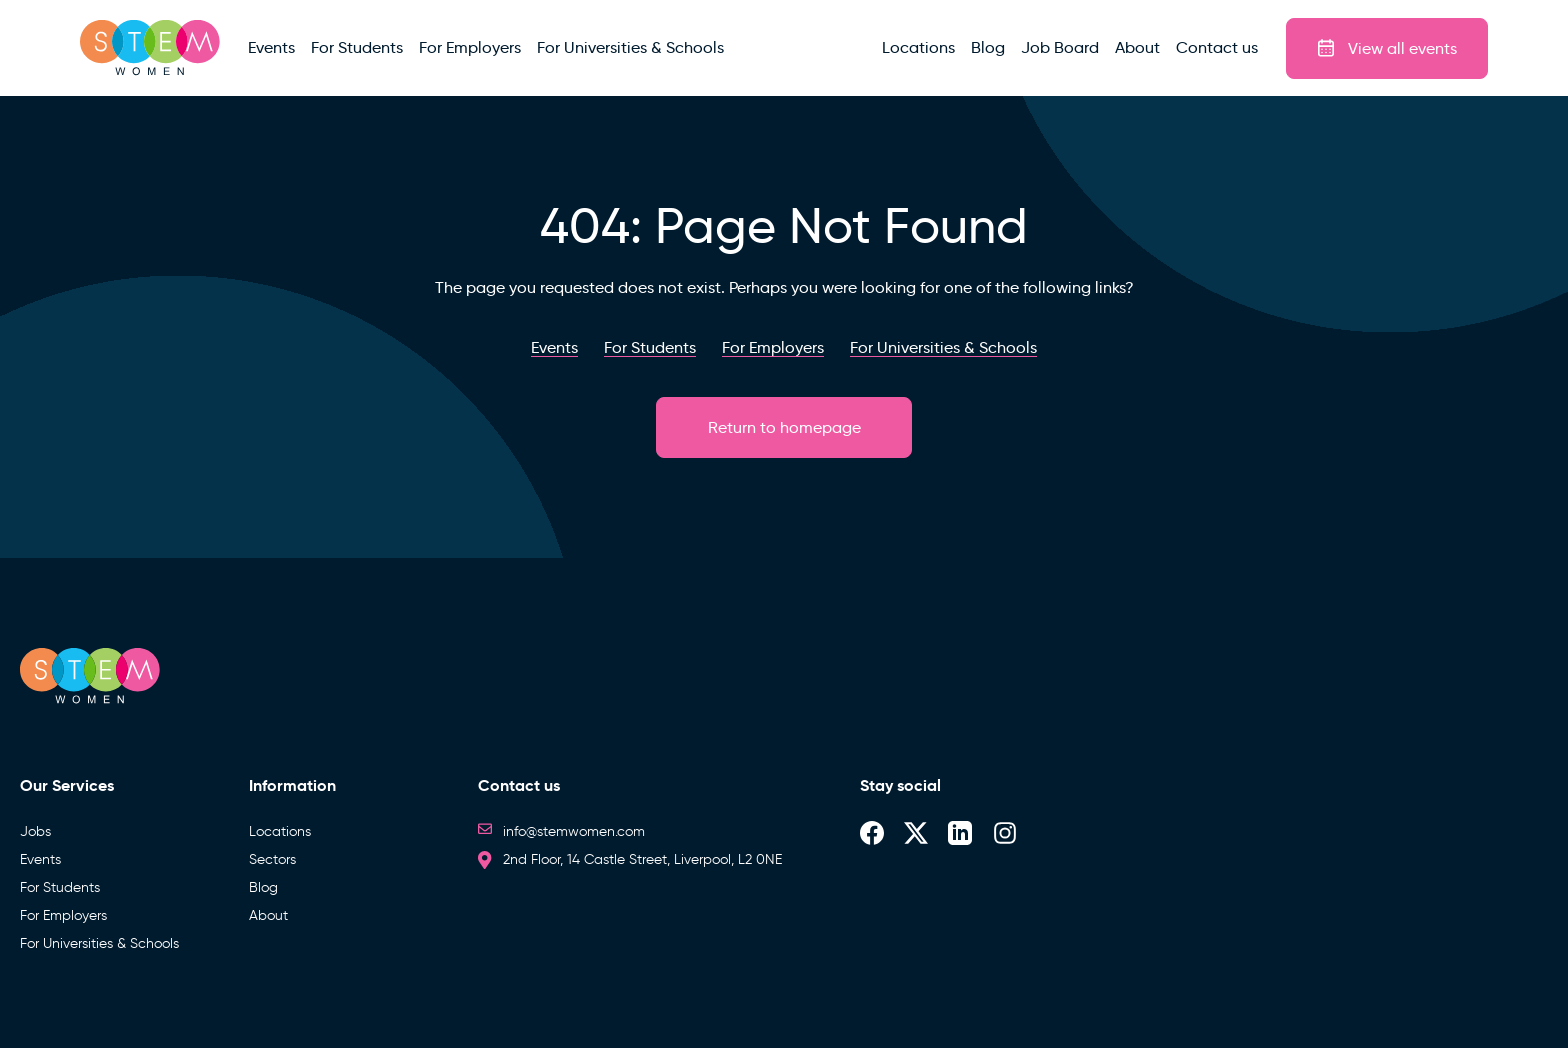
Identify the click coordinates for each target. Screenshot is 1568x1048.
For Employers (63, 915)
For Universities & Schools (99, 943)
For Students (60, 887)
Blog (263, 887)
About (268, 915)
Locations (280, 831)
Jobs (35, 831)
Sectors (272, 859)
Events (40, 859)
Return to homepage (784, 427)
